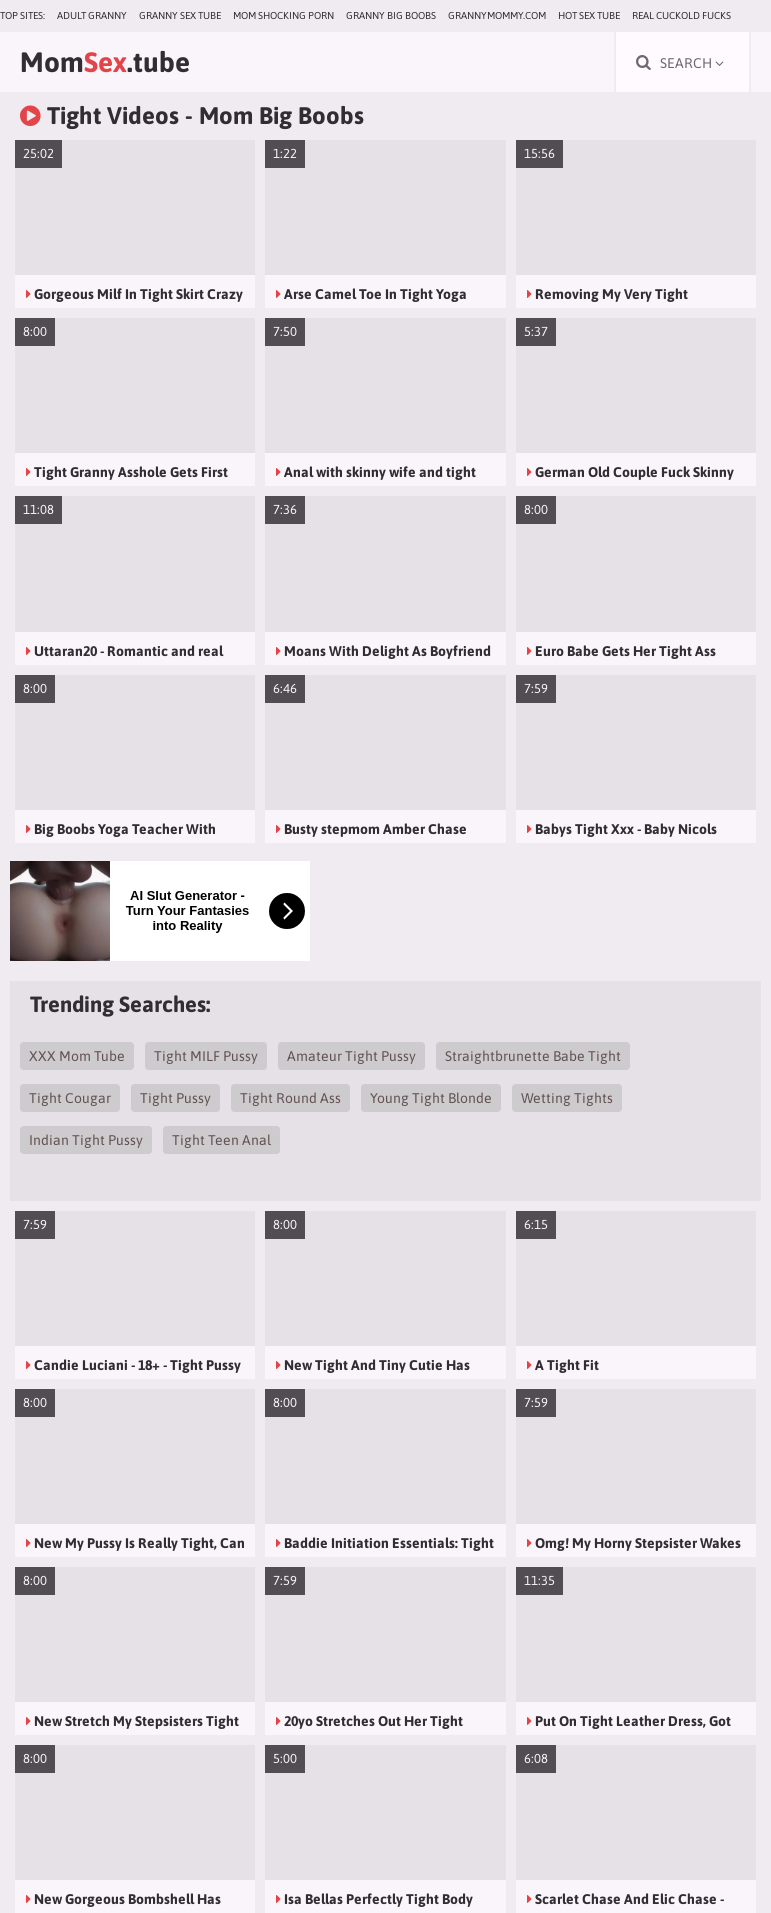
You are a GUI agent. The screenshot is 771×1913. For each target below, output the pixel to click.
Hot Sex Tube (589, 15)
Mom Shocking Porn (283, 15)
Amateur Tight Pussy (351, 1056)
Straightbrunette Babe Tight (533, 1056)
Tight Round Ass (290, 1098)
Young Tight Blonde (431, 1098)
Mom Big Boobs (281, 115)
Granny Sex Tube (180, 15)
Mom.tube (105, 62)
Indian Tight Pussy (86, 1140)
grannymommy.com (497, 15)
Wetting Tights (567, 1098)
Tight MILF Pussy (206, 1056)
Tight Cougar (70, 1098)
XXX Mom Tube (77, 1056)
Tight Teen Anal (221, 1140)
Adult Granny (92, 15)
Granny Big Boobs (391, 15)
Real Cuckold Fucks (681, 15)
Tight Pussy (175, 1098)
